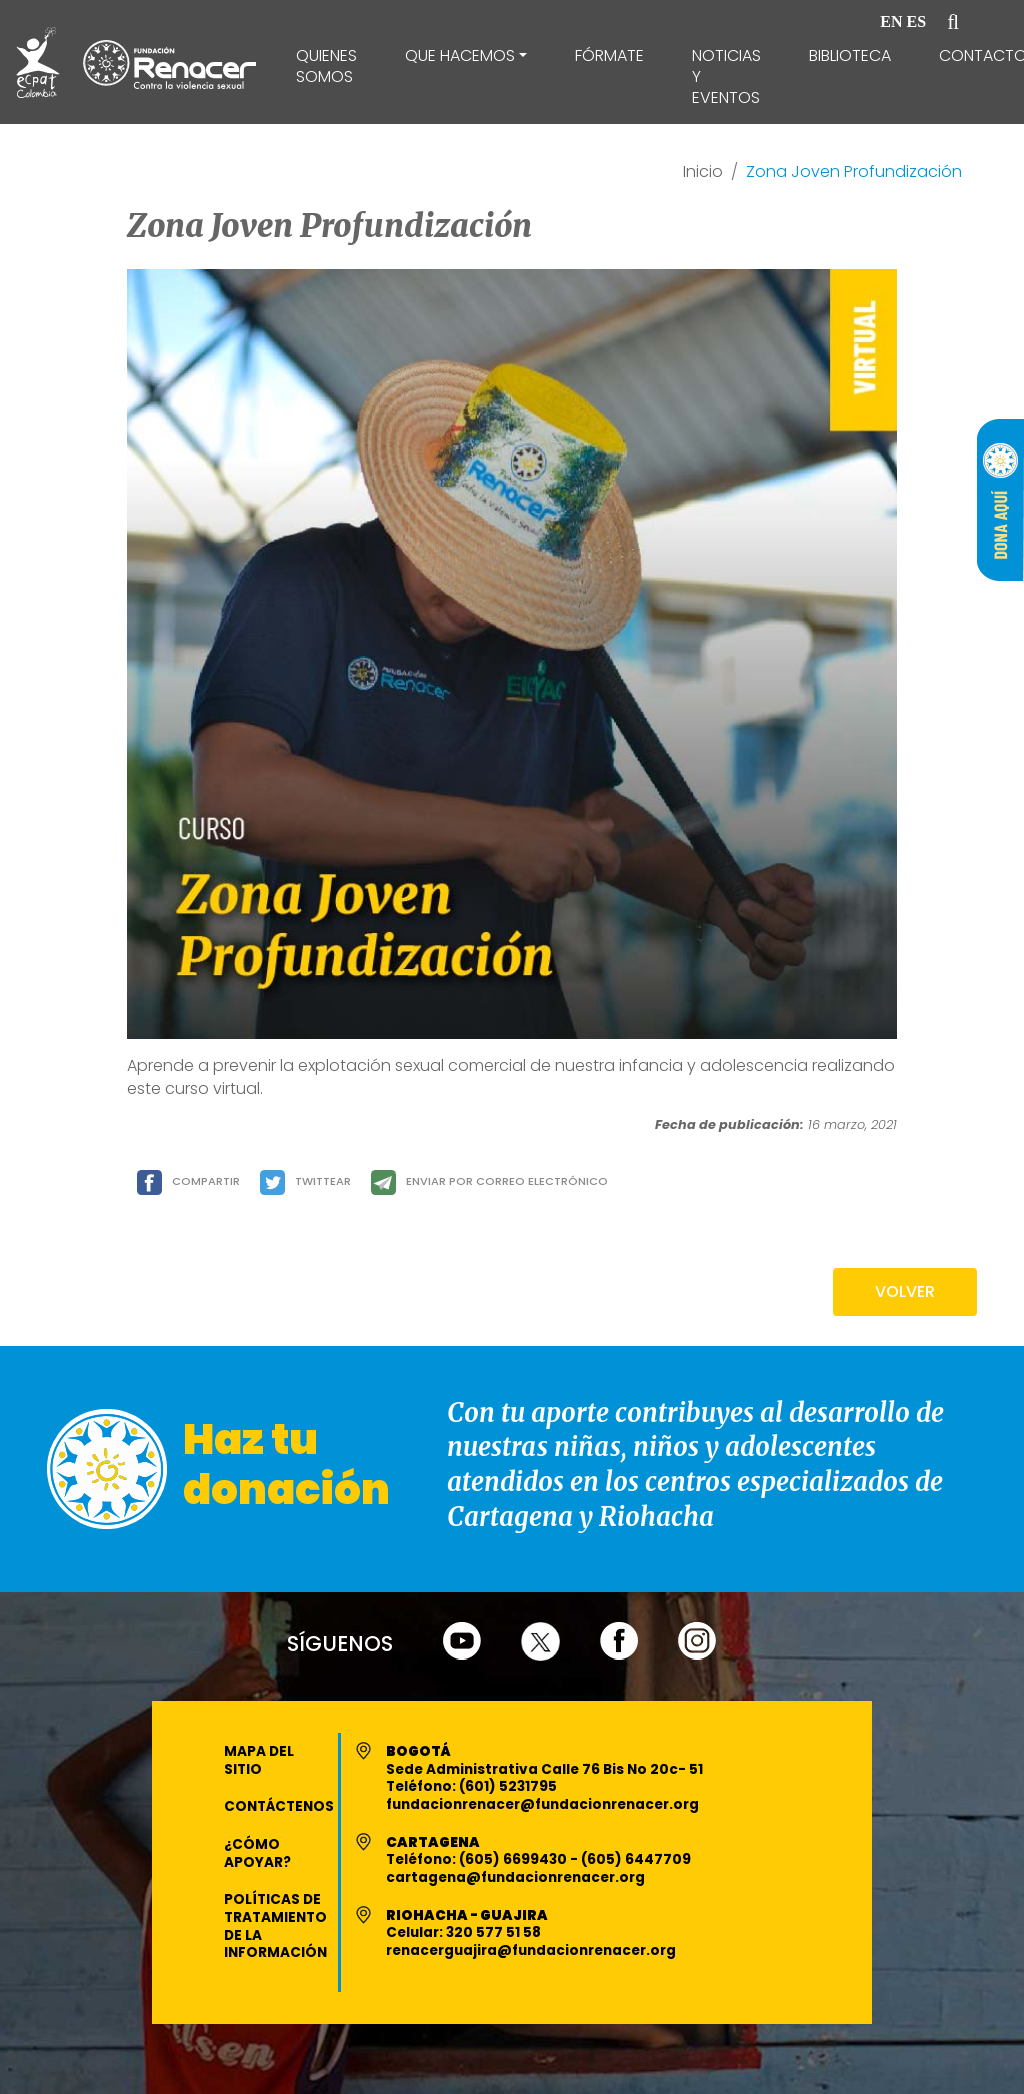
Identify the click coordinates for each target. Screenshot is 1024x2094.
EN (891, 21)
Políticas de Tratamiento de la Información (275, 1926)
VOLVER (905, 1291)
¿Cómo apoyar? (257, 1853)
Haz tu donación (286, 1464)
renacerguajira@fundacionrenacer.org (531, 1950)
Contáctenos (279, 1806)
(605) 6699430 (514, 1859)
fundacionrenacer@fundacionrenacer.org (542, 1804)
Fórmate (609, 55)
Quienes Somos (326, 66)
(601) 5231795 (508, 1786)
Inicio (703, 172)
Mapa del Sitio (259, 1760)
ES (917, 21)
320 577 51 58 (493, 1932)
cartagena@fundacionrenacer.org (515, 1877)
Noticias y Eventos (726, 76)
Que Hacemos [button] (460, 55)
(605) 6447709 (636, 1859)
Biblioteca (850, 55)
